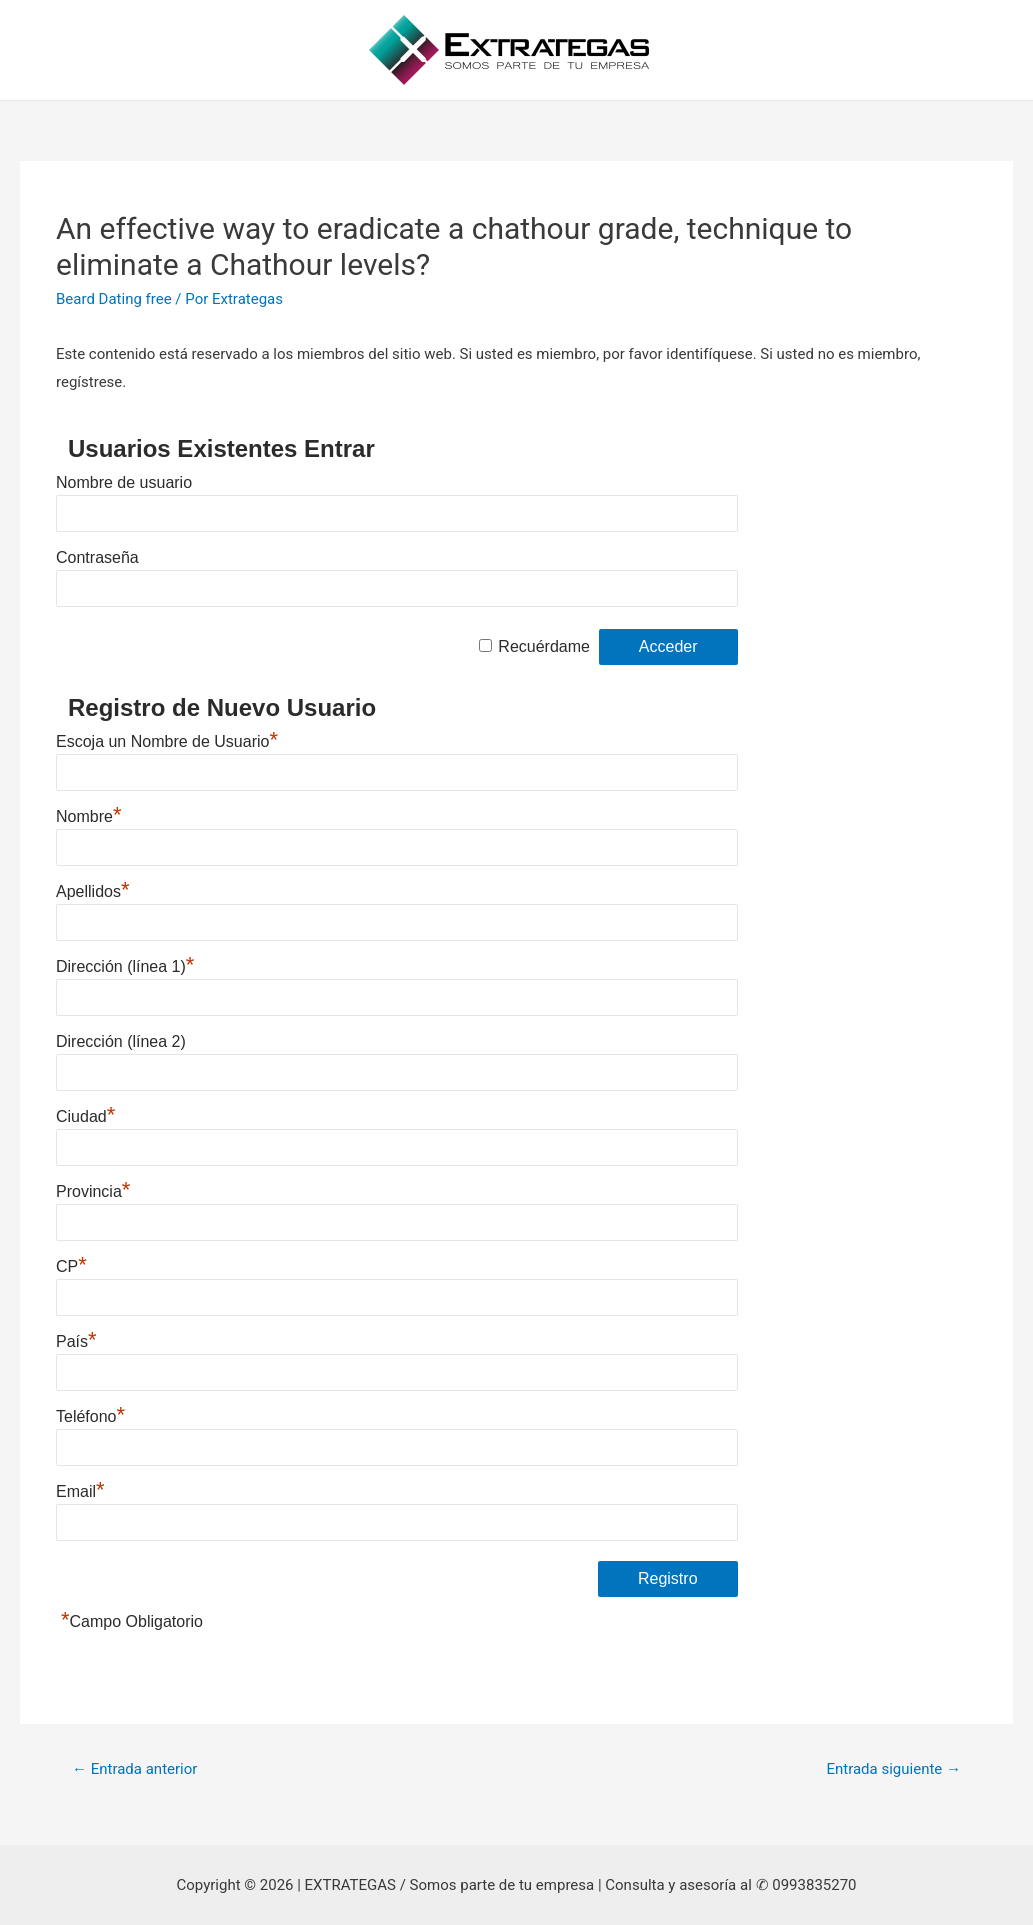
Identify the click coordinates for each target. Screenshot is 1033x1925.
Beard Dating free (114, 299)
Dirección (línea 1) (125, 966)
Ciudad (85, 1116)
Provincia (93, 1191)
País (76, 1341)
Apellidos (93, 891)
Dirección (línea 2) (121, 1041)
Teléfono (90, 1416)
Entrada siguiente (893, 1769)
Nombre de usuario (124, 482)
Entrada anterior (134, 1769)
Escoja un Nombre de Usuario (167, 741)
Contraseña (97, 557)
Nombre (88, 816)
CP (71, 1266)
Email (80, 1491)
